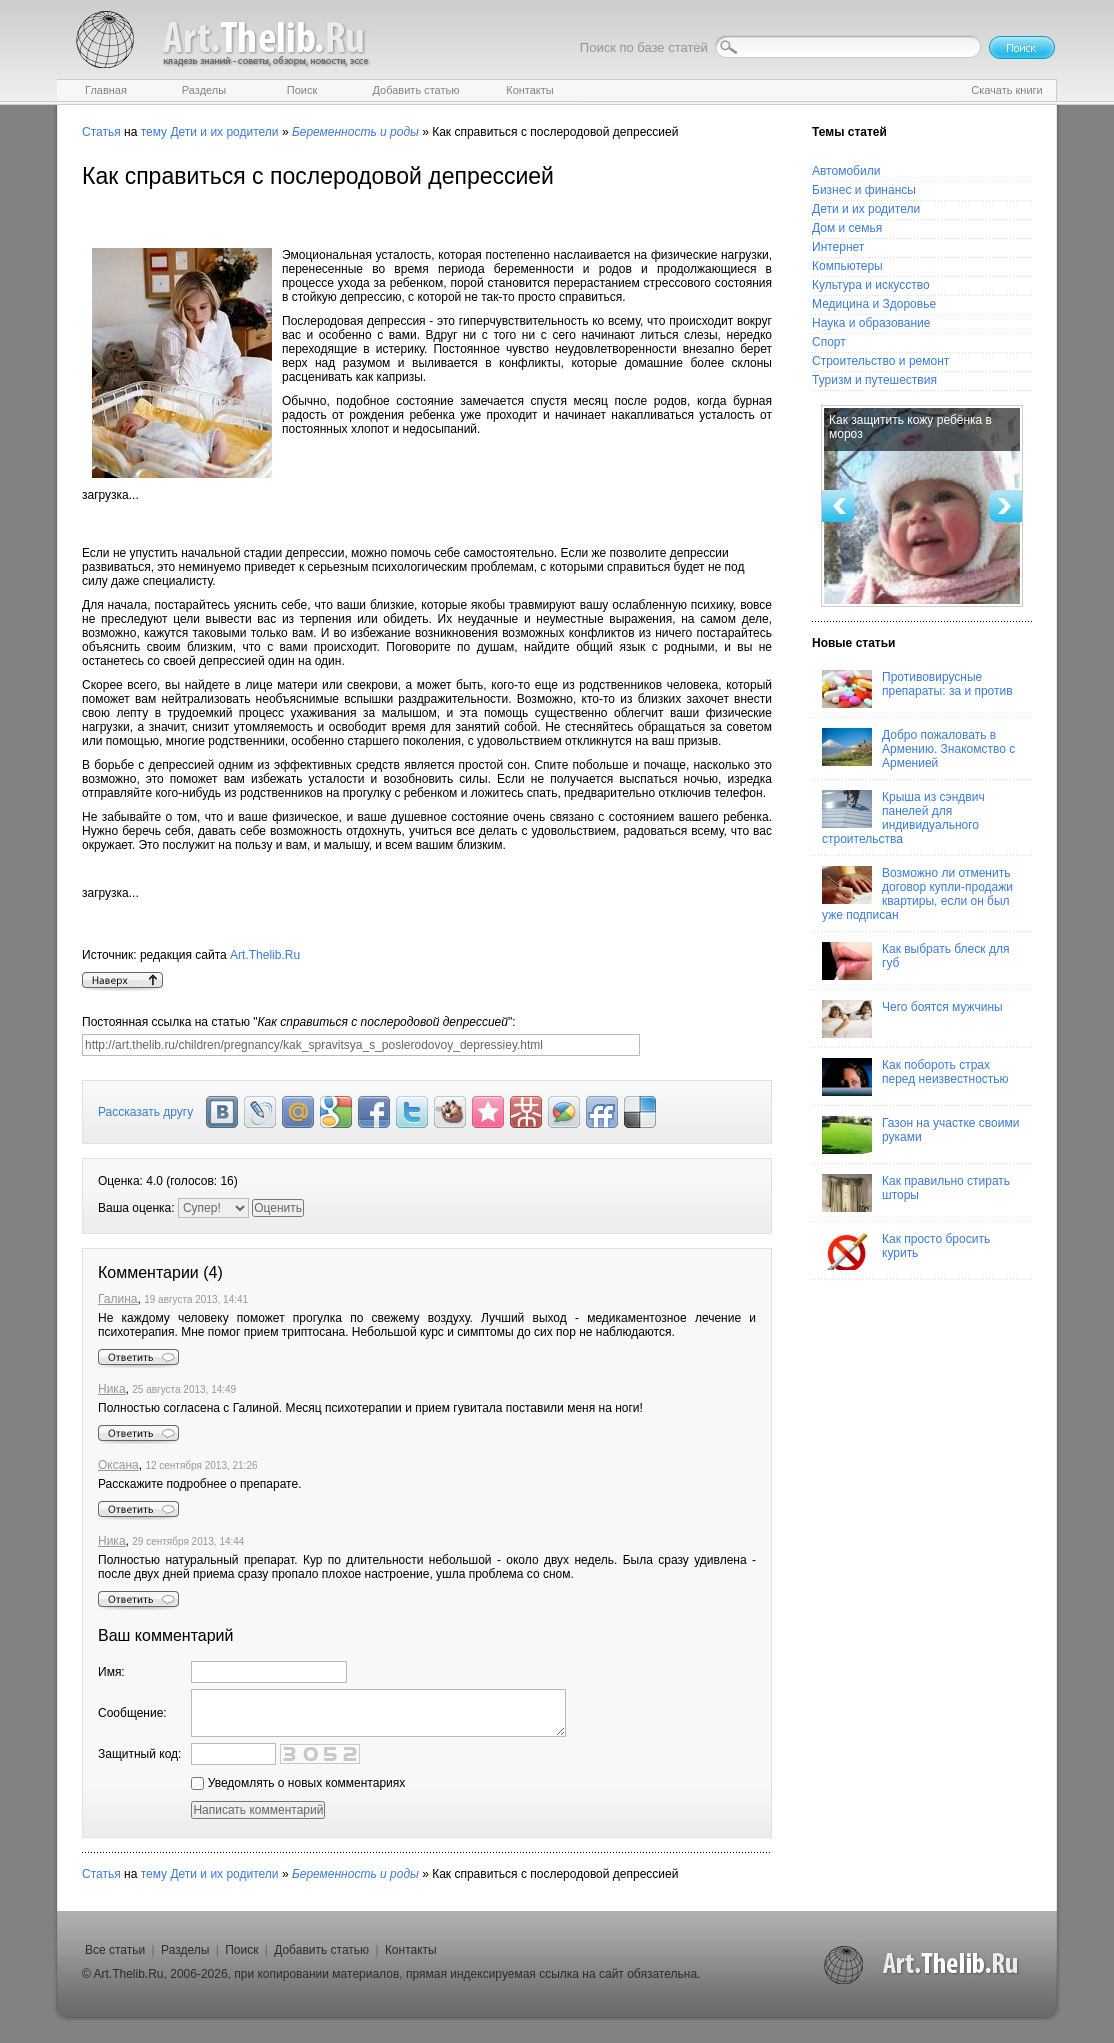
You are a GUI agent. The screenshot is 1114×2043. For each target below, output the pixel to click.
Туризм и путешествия (874, 380)
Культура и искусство (871, 285)
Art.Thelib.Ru (265, 955)
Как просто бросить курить (906, 1251)
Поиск (241, 1950)
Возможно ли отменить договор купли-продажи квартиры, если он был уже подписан (917, 894)
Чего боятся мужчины (912, 1019)
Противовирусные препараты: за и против (917, 689)
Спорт (829, 342)
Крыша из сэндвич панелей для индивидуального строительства (903, 818)
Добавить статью (321, 1950)
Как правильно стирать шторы (916, 1193)
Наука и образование (871, 323)
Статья (101, 132)
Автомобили (846, 171)
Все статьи (115, 1950)
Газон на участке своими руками (920, 1135)
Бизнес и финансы (864, 190)
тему (154, 132)
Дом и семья (847, 228)
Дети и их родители (224, 132)
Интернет (838, 247)
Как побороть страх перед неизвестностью (915, 1077)
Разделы (185, 1950)
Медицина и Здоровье (874, 304)
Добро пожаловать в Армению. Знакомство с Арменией (918, 749)
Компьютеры (847, 266)
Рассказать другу (145, 1112)
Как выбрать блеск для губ (915, 961)
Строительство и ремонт (880, 361)
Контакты (411, 1950)
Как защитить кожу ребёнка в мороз (910, 427)
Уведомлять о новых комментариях (298, 1783)
